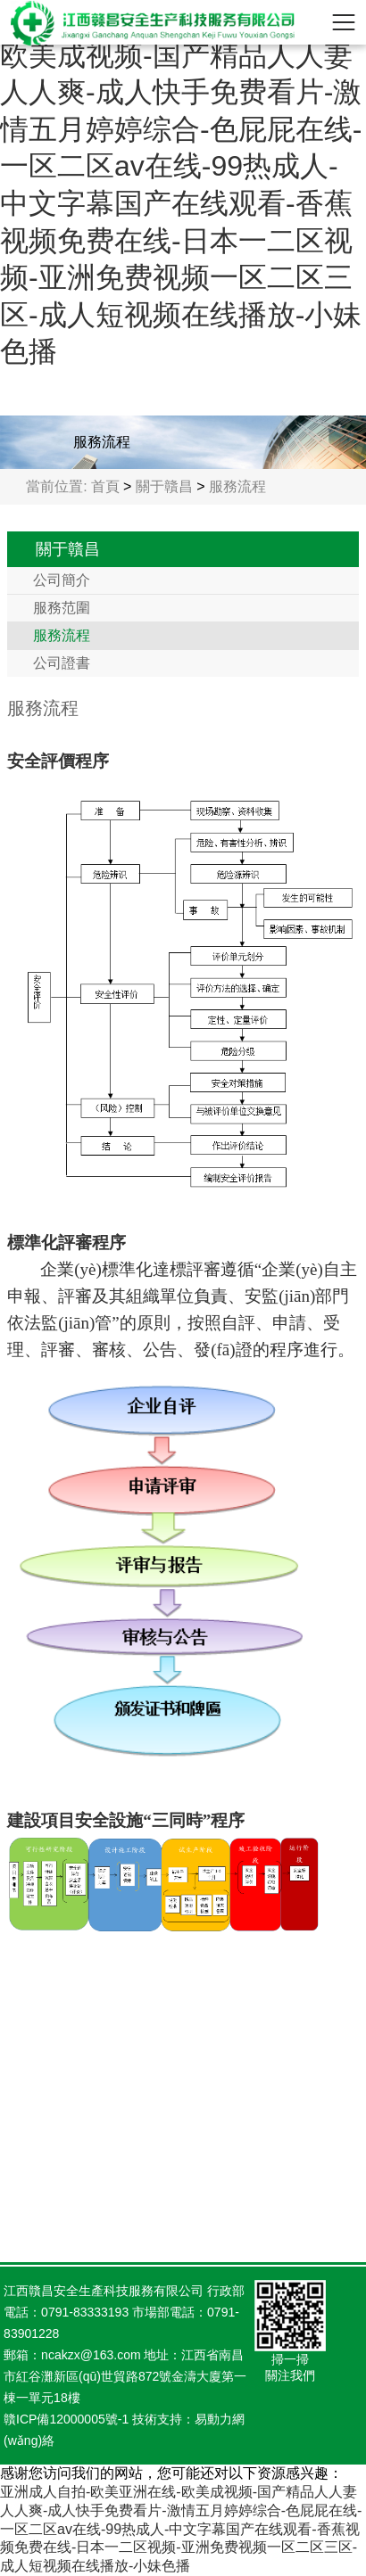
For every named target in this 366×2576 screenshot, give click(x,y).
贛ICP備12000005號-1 (66, 2419)
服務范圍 (61, 607)
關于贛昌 (164, 486)
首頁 (105, 486)
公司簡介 (61, 580)
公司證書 (61, 663)
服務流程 (237, 486)
